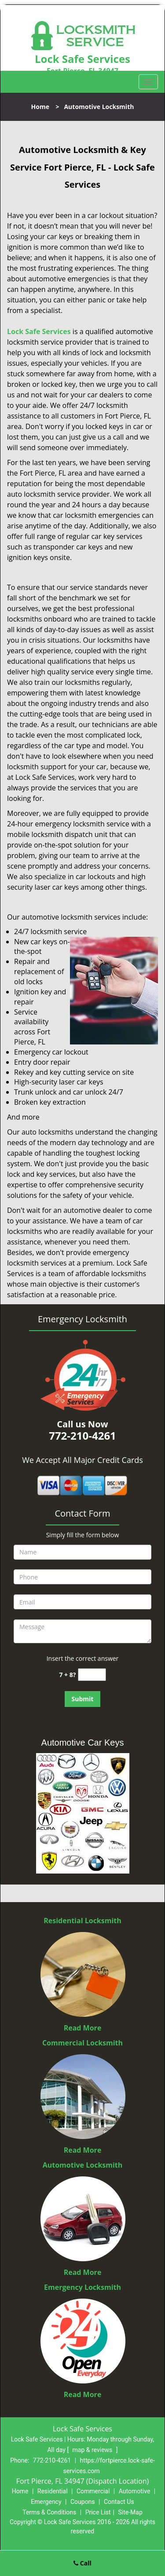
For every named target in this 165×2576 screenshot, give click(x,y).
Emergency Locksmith (82, 2287)
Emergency (46, 2501)
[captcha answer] (92, 1674)
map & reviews (93, 2449)
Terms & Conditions (49, 2512)
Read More (83, 2028)
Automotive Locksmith (83, 2165)
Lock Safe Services (39, 331)
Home (40, 106)
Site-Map (130, 2512)
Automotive (134, 2491)
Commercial (93, 2491)
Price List (98, 2512)
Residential (52, 2491)
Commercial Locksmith (82, 2043)
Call (82, 2563)
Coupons (82, 2501)
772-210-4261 (52, 2460)
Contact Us (119, 2501)
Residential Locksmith (82, 1920)
